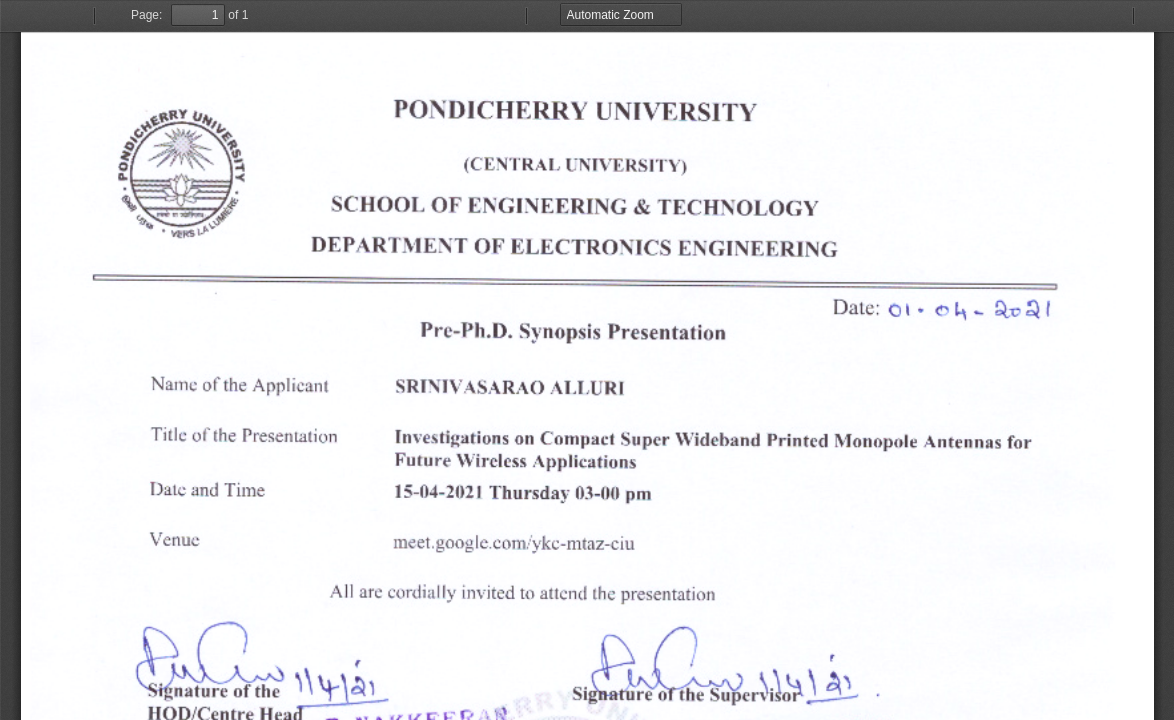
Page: (146, 15)
